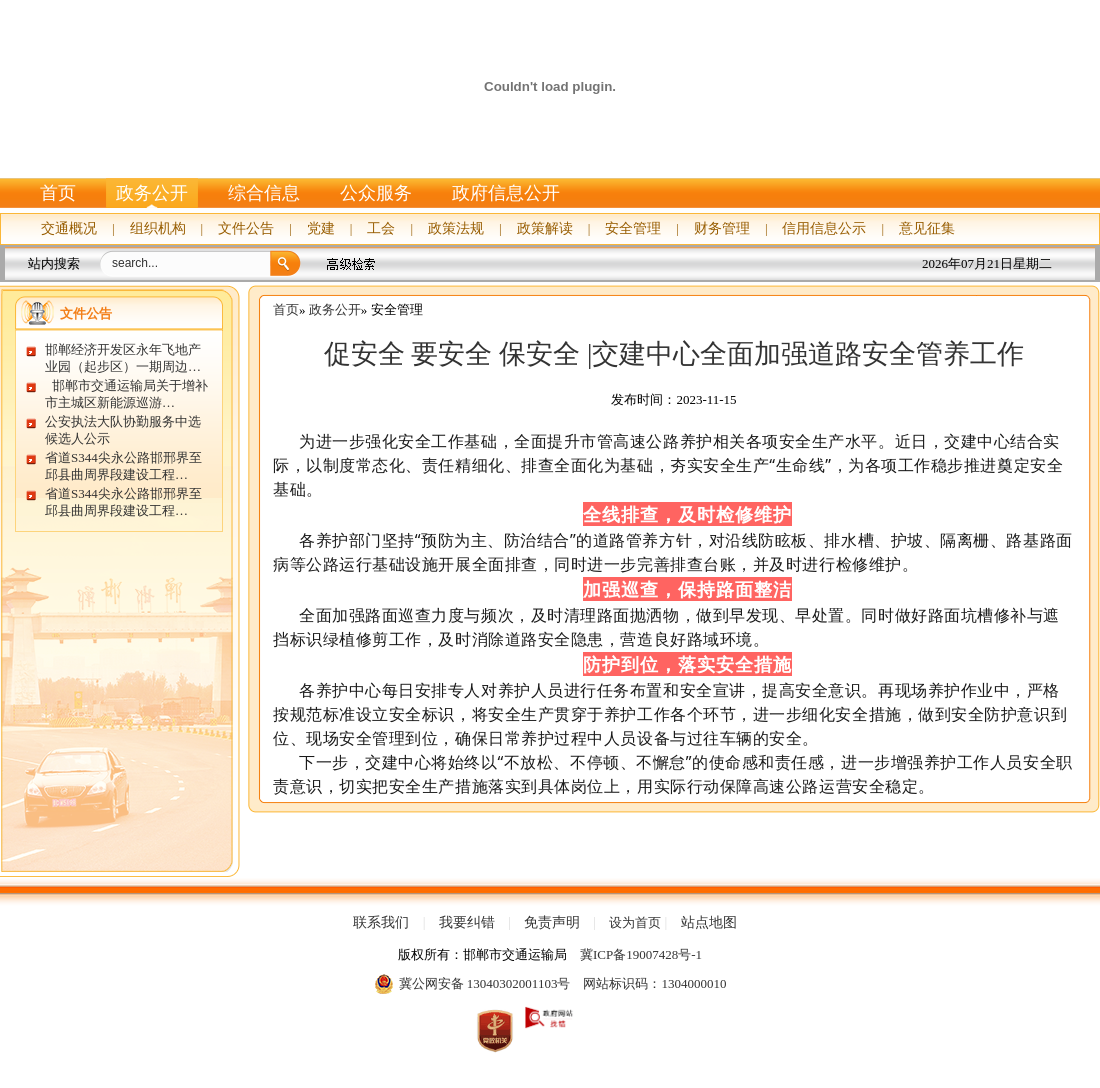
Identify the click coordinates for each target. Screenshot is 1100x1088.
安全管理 (633, 228)
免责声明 (552, 923)
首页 (58, 193)
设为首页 (635, 922)
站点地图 (709, 923)
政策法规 (456, 228)
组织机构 (158, 228)
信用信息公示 (824, 228)
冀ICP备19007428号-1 (641, 954)
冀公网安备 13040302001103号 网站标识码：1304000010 (550, 984)
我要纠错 (467, 923)
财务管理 (722, 228)
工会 (381, 228)
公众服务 (376, 193)
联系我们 (381, 923)
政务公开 (152, 193)
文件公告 (246, 228)
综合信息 (264, 193)
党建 (321, 228)
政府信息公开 (506, 193)
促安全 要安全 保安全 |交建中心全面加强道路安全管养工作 (674, 354)
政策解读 (545, 228)
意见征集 (927, 228)
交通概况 (69, 228)
